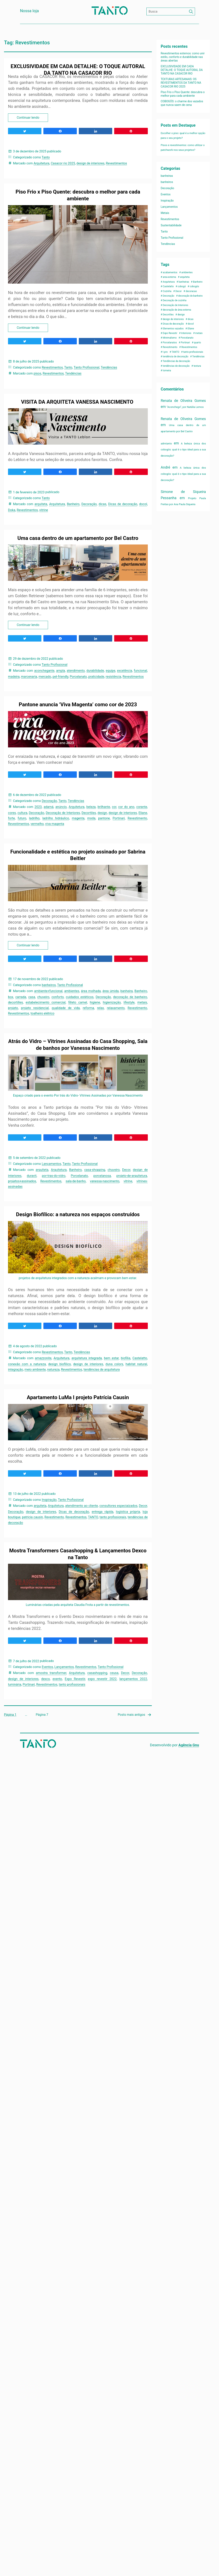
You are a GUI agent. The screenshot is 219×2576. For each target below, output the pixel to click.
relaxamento (116, 1008)
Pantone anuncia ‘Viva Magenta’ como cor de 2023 (78, 704)
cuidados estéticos (79, 997)
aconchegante (44, 671)
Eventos (47, 1667)
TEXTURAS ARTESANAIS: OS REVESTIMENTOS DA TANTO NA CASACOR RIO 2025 (181, 82)
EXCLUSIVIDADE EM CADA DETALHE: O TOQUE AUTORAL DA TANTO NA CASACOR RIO (78, 69)
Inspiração (49, 1500)
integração (15, 1369)
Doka (11, 510)
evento (57, 1679)
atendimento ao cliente (81, 1506)
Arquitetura (41, 163)
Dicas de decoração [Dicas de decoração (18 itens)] (173, 323)
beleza (91, 807)
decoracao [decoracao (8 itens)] (191, 291)
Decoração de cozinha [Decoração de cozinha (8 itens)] (174, 300)
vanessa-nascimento (104, 1181)
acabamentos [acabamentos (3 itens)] (170, 272)
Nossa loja (29, 10)
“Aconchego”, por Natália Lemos (185, 406)
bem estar (111, 1358)
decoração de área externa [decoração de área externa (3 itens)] (177, 309)
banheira (126, 991)
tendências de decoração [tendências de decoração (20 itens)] (176, 366)
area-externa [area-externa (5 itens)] (169, 277)
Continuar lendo (32, 118)
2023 (38, 807)
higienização (112, 1002)
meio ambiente (35, 1369)
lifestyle (129, 1002)
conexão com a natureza (27, 1364)
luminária (14, 1684)
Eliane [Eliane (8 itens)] (191, 328)
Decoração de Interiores (63, 813)
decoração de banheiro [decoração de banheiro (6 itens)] (190, 295)
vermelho (37, 824)
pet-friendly (60, 677)
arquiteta (41, 504)
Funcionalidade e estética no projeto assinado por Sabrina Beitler (77, 855)
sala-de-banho (76, 1181)
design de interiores (90, 163)
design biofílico (59, 1364)
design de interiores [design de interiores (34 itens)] (173, 319)
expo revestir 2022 (102, 1679)
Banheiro (73, 504)
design (102, 813)
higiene (95, 1002)
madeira (14, 677)
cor (114, 807)
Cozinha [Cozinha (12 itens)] (167, 291)
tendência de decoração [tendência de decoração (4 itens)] (175, 356)
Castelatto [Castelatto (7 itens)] (168, 286)
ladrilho (34, 818)
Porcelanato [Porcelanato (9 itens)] (187, 337)
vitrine (43, 510)
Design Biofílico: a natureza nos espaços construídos (78, 1214)
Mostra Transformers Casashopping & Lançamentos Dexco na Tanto (78, 1554)
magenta (78, 818)
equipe (110, 671)
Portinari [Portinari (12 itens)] (185, 342)
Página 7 (42, 1715)
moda (91, 818)
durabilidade (95, 671)
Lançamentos (51, 1164)
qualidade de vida (66, 1008)
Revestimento (137, 818)
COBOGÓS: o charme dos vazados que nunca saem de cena (182, 103)
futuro (22, 818)
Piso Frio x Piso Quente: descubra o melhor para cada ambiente (78, 195)
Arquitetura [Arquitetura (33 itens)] (169, 281)
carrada (20, 997)
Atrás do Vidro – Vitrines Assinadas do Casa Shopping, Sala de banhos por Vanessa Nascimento (78, 1044)
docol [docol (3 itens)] (191, 323)
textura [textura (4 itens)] (197, 366)
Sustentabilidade (171, 225)
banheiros (49, 985)
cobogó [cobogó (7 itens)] (182, 286)
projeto (13, 1008)
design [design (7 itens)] (181, 314)
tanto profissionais (113, 1517)
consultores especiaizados (118, 1506)
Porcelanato (78, 677)
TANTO (93, 1517)
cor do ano (126, 807)
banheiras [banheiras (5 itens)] (184, 281)
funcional (140, 671)
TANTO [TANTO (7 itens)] (175, 352)
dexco (45, 1679)
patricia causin (32, 1517)
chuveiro (43, 997)
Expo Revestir (75, 1679)
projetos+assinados (22, 1181)
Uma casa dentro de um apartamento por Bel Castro (77, 538)
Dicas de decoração (122, 504)
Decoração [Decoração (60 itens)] (168, 295)
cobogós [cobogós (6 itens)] (194, 286)
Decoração (89, 504)
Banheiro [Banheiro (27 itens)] (197, 281)
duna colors (114, 1364)
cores (12, 813)
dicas (102, 504)
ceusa (114, 1673)
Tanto (46, 157)
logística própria (128, 1512)
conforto (57, 997)
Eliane (142, 813)
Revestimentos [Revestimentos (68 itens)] (189, 347)
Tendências (109, 367)
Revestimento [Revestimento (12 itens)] (170, 347)
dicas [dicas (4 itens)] (191, 319)
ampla (60, 671)
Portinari (119, 818)
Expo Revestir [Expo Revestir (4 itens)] (170, 333)
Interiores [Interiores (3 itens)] (186, 333)
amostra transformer (51, 1673)
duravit (31, 1176)
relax (100, 1008)
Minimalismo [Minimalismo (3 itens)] (170, 337)
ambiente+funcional (48, 991)
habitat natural (136, 1364)
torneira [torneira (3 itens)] (167, 370)
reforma (88, 1008)
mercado (45, 677)
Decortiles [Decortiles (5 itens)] (168, 314)
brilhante (104, 807)
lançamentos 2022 (133, 1679)
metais (142, 1002)
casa (31, 997)
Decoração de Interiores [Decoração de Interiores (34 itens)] (175, 305)
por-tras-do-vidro (53, 1176)
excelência (124, 671)
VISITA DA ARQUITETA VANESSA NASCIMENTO (78, 402)
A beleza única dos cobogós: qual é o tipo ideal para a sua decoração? (183, 449)
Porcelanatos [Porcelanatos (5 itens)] (170, 342)
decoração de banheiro (130, 997)
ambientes (71, 991)
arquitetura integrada (86, 1358)
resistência (113, 677)
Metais (165, 213)
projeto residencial (35, 1008)
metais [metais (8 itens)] (198, 333)
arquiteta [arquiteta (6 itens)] (185, 277)
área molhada (91, 991)
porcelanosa (102, 1176)
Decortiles (89, 813)
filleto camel (77, 1002)
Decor (126, 1170)
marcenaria (29, 677)
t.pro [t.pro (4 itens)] (165, 352)
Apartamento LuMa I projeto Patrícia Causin (78, 1397)
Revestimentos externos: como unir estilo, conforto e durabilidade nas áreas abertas (182, 57)
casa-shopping (94, 1170)
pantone (104, 818)
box (10, 997)
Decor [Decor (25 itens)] (178, 291)
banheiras (167, 175)
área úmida (110, 991)
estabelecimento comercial (45, 1002)
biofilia (125, 1358)
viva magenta (54, 824)
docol (143, 504)
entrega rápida (102, 1512)
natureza (53, 1369)
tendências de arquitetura (102, 1369)
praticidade (96, 677)
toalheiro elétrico (42, 1013)
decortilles (15, 1002)
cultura (22, 813)
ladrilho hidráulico (55, 818)
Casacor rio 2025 (63, 163)
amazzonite (43, 1358)
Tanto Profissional (86, 367)
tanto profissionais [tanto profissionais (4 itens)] (193, 352)
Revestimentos (116, 163)
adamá (48, 807)
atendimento (76, 671)
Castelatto (139, 1358)
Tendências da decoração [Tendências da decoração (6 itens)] (176, 361)
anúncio (61, 807)
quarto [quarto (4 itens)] (197, 342)
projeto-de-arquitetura (131, 1176)
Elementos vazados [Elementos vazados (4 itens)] (173, 328)
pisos (37, 373)
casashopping (97, 1673)
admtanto (166, 443)
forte (11, 818)
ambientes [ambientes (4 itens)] (187, 272)
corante (141, 807)
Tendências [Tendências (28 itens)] (198, 356)
